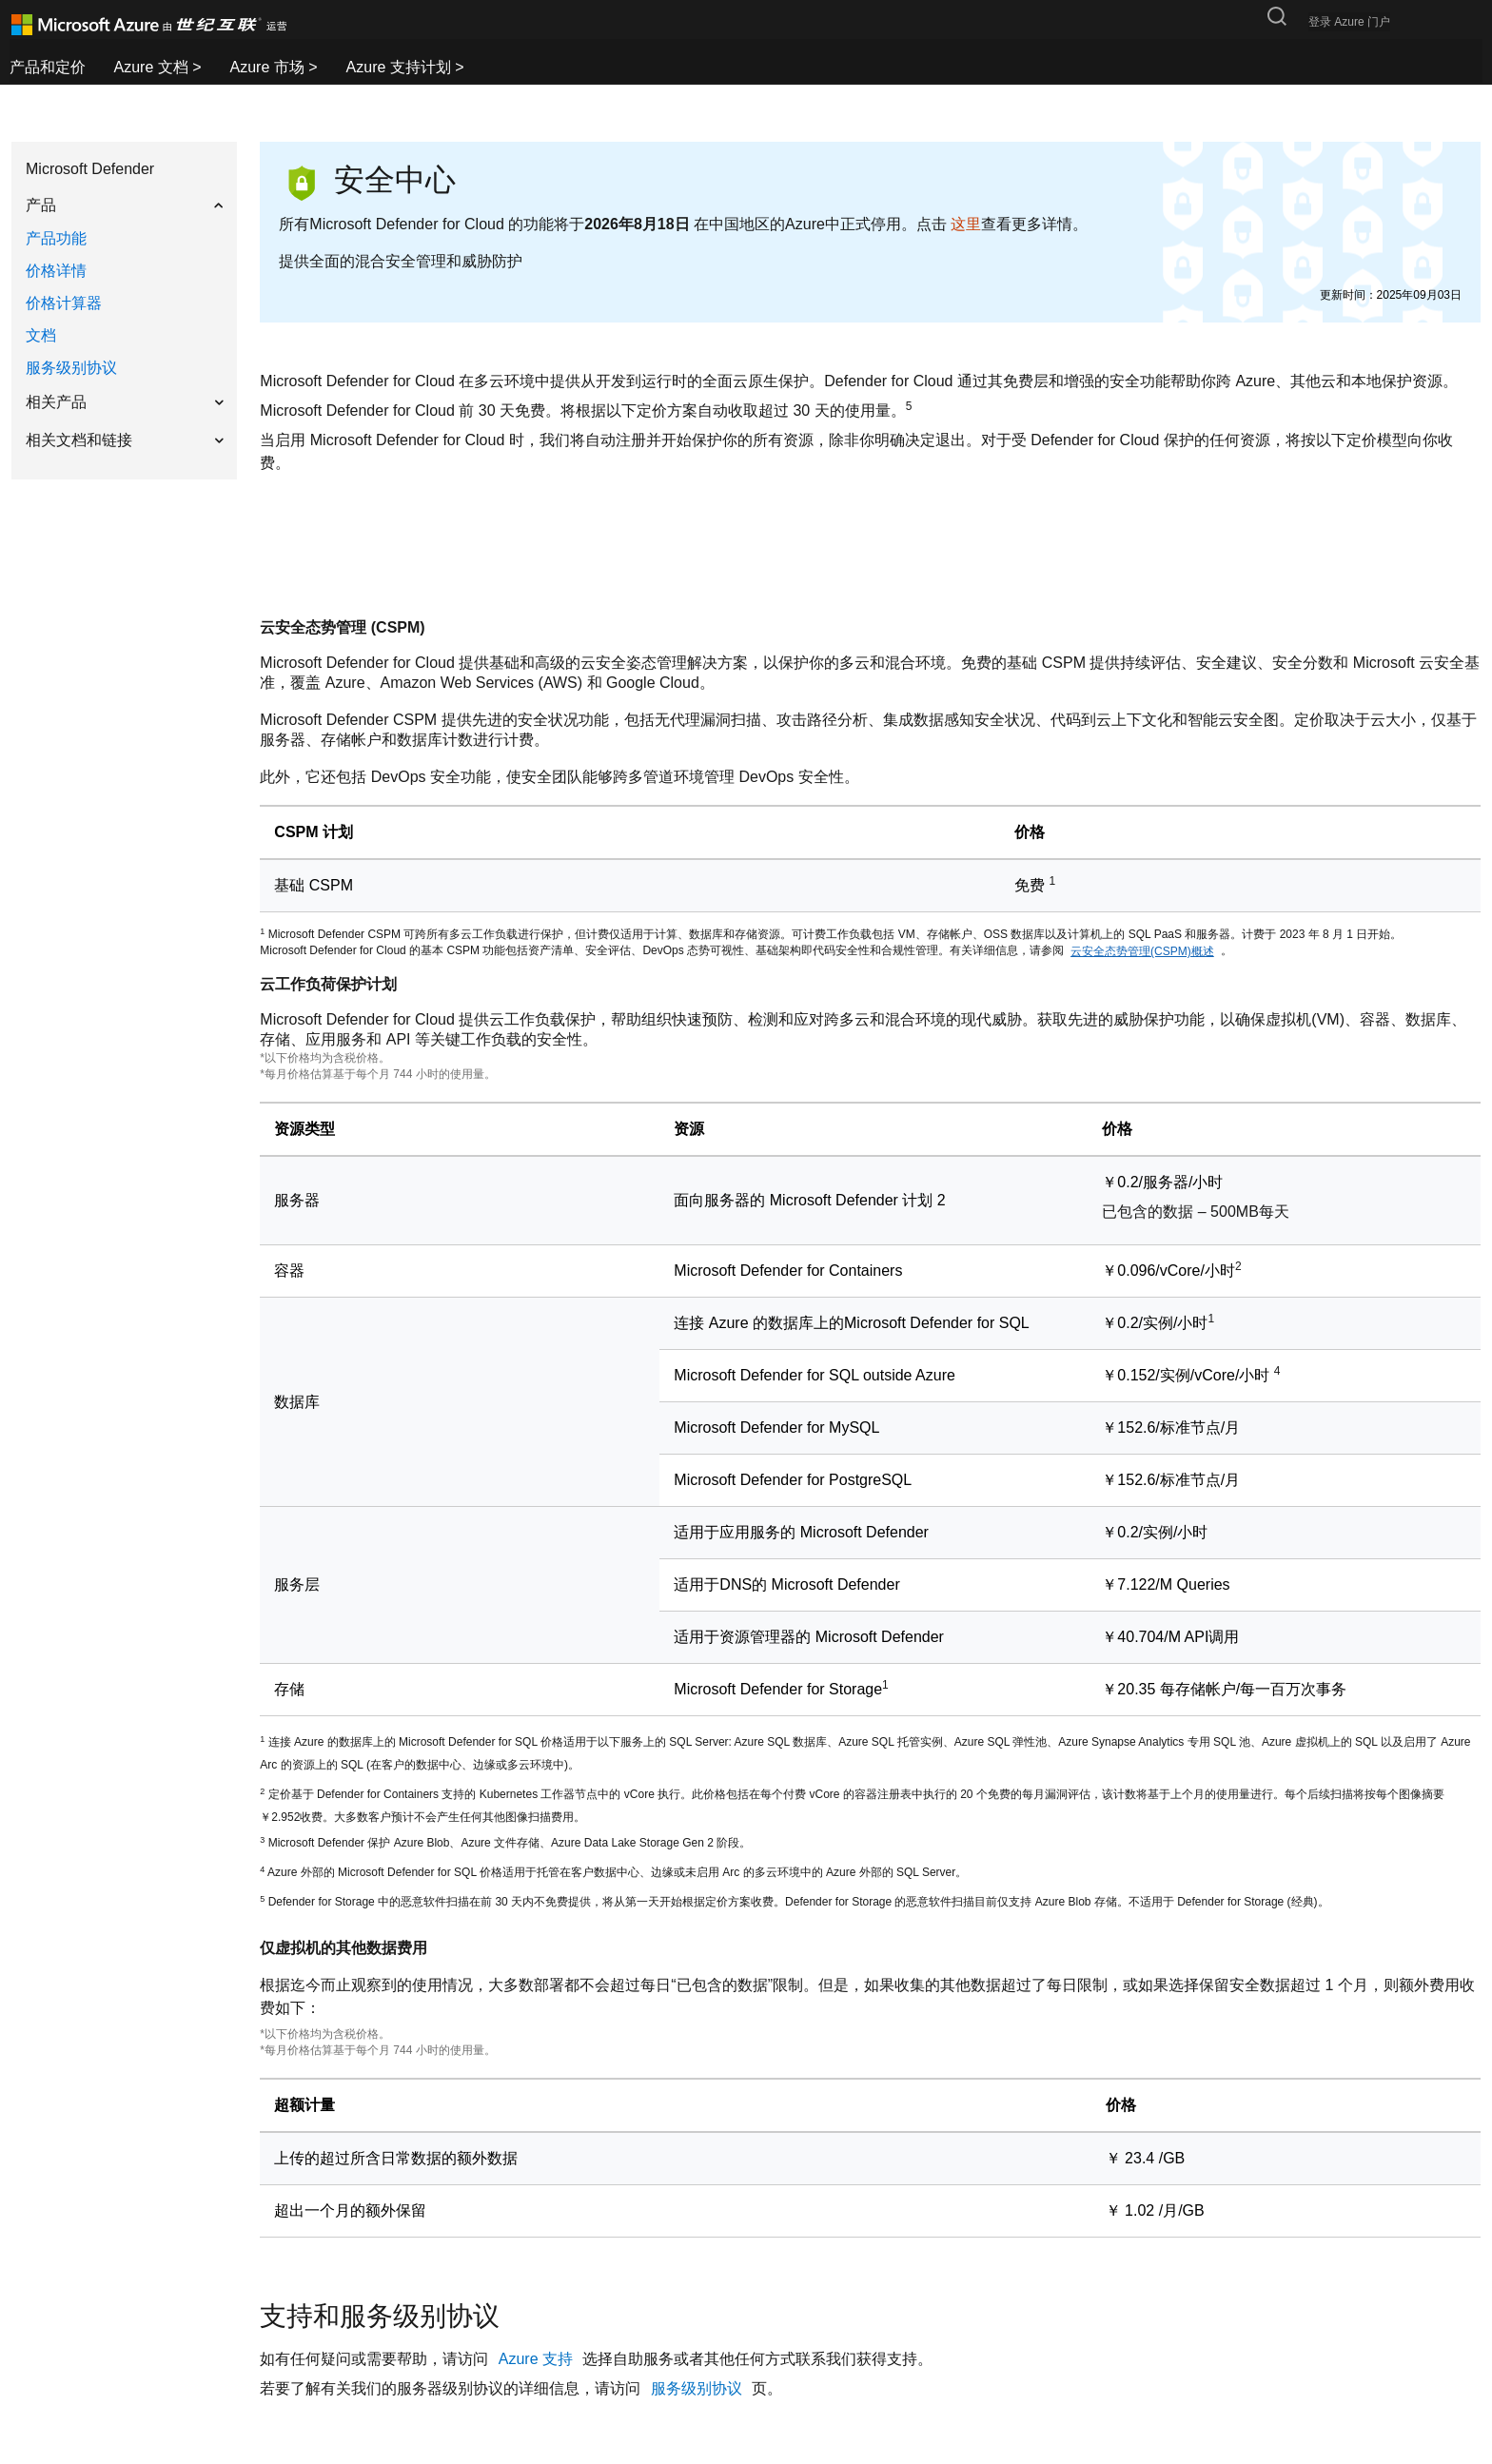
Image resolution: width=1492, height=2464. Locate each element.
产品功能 (56, 238)
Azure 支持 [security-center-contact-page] (538, 2359)
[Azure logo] (163, 24)
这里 (966, 224)
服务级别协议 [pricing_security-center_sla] (698, 2388)
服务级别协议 (71, 368)
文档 (41, 335)
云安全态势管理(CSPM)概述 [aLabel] (1142, 951)
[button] (124, 205)
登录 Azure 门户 (1349, 22)
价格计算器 (64, 303)
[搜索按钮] (1276, 16)
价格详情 (56, 271)
